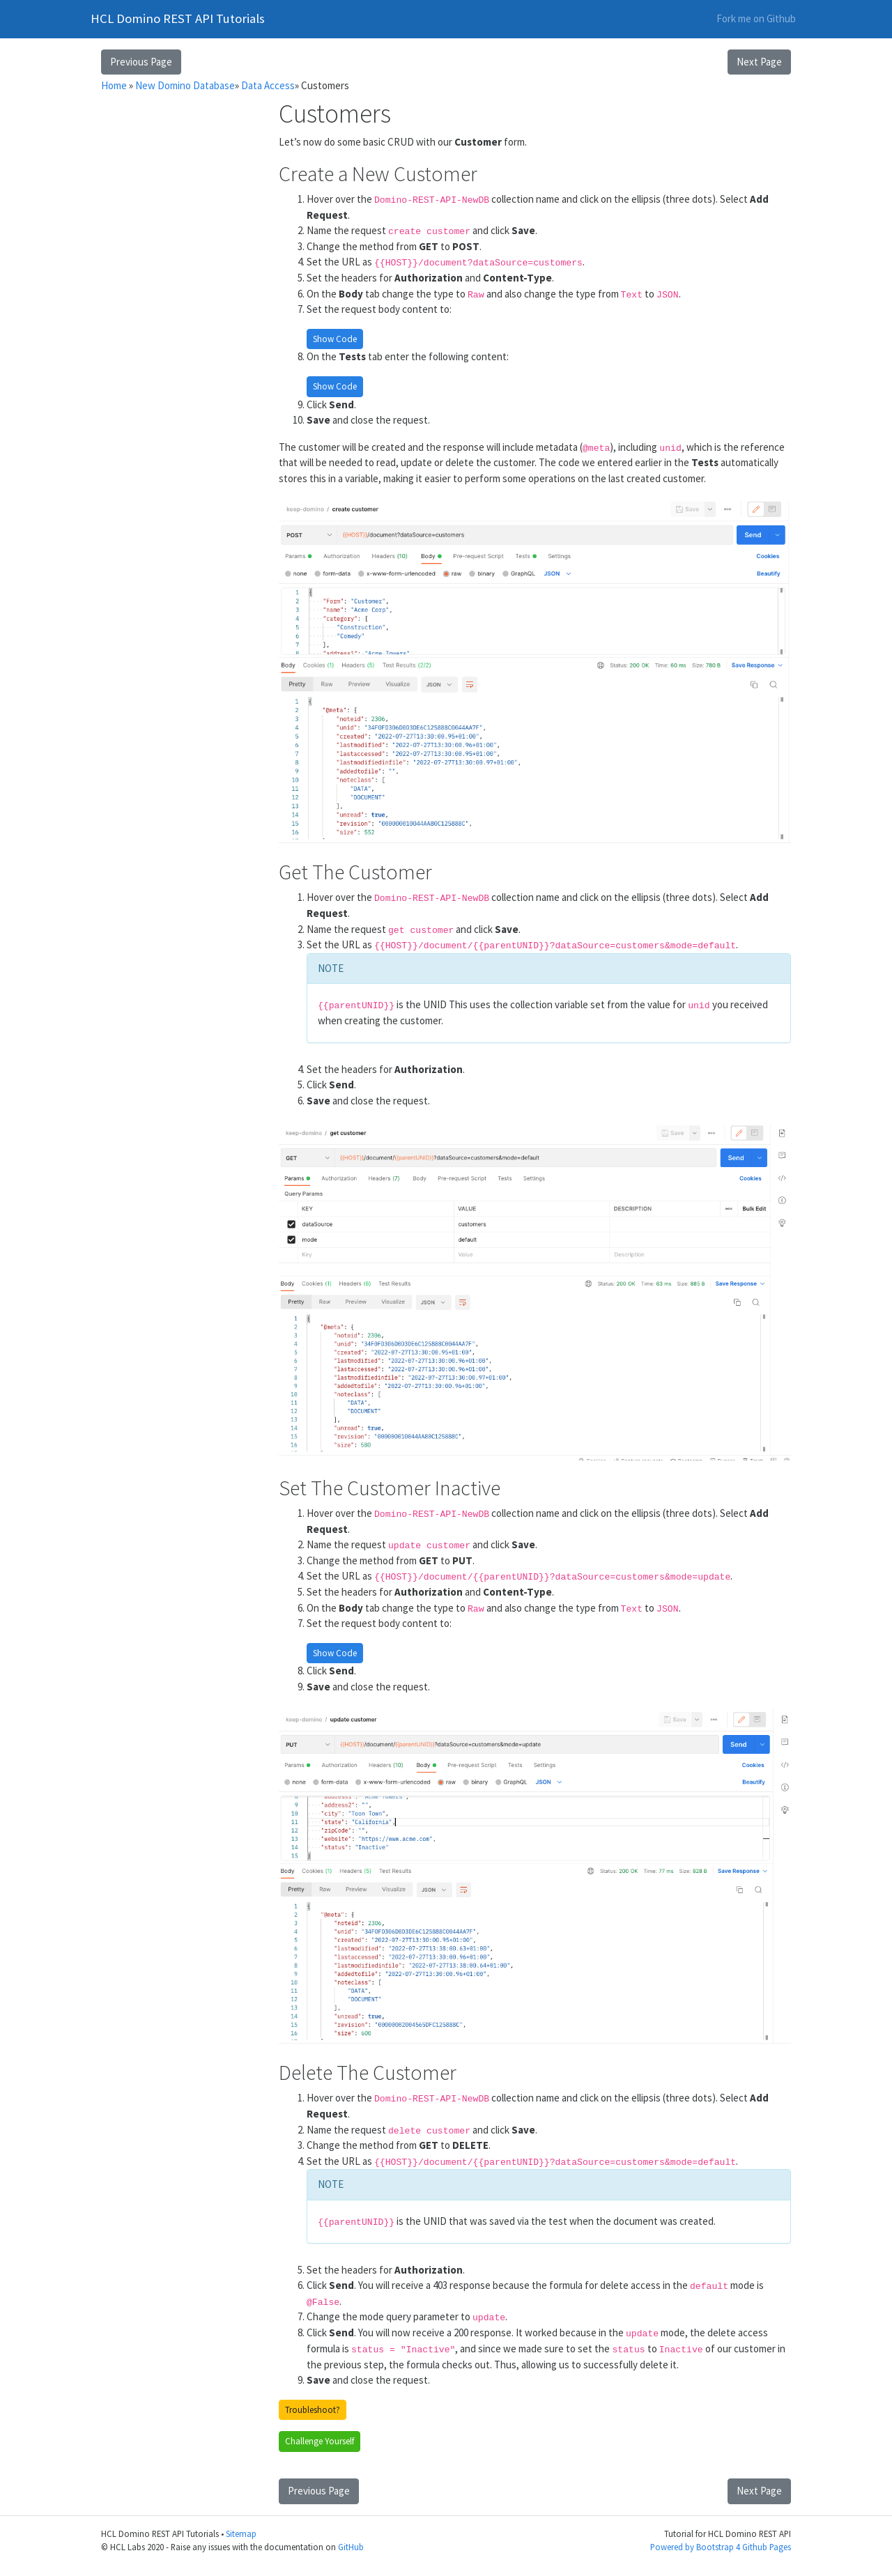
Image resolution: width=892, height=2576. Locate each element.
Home (114, 85)
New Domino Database (185, 85)
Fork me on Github (756, 18)
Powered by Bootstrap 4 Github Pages (720, 2546)
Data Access (268, 85)
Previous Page (141, 61)
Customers (325, 85)
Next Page (759, 61)
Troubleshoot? (312, 2410)
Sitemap (241, 2533)
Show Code (335, 339)
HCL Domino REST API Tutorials (178, 18)
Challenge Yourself (319, 2441)
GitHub (351, 2546)
